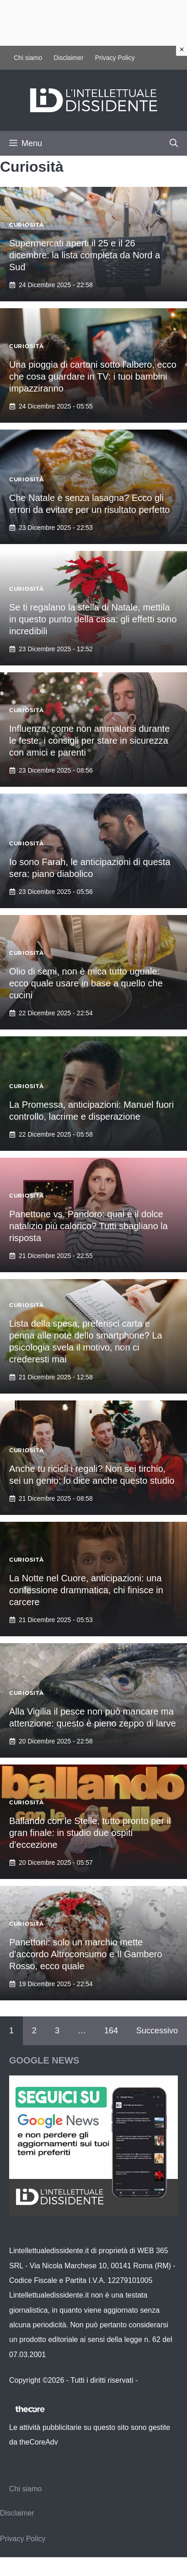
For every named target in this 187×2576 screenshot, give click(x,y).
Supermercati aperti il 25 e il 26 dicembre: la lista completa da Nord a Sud (84, 255)
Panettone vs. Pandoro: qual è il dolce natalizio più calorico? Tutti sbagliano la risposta (88, 1226)
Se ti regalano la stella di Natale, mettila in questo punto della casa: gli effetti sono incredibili (93, 619)
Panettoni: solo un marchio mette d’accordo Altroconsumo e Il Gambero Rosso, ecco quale (85, 1954)
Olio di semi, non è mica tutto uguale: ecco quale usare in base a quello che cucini (86, 983)
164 (111, 2030)
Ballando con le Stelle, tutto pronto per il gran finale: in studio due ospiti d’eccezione (90, 1833)
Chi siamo (28, 57)
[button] (173, 143)
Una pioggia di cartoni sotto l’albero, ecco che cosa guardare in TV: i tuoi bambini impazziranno (92, 376)
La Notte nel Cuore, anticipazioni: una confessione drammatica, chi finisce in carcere (86, 1590)
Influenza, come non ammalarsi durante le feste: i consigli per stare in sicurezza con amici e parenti (89, 740)
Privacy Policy (115, 57)
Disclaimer (68, 57)
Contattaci (156, 2380)
